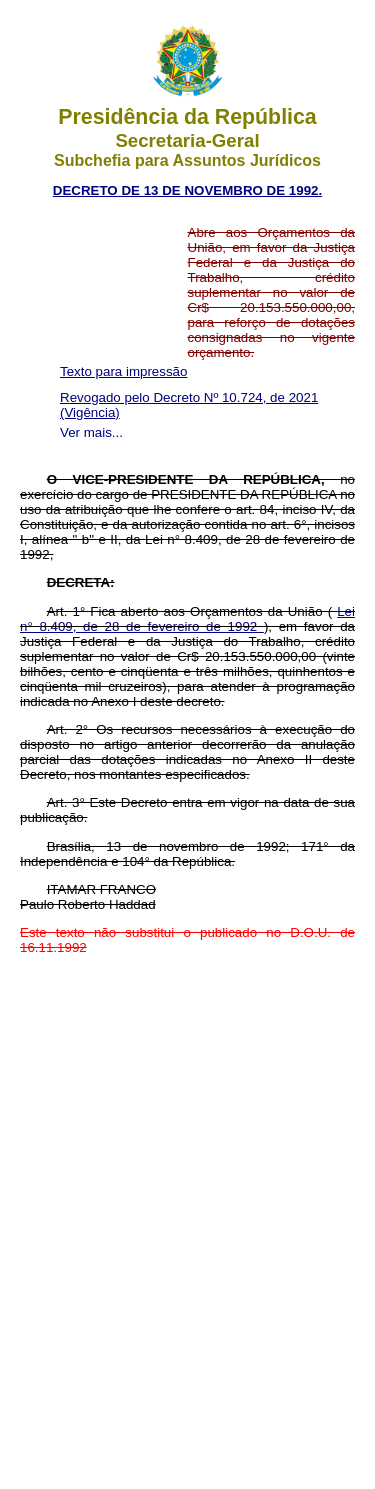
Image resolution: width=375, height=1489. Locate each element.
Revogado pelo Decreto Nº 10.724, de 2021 (189, 397)
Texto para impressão (123, 371)
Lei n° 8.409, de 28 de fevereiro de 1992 (187, 619)
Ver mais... (91, 432)
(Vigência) (90, 412)
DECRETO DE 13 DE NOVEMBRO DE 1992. (187, 190)
